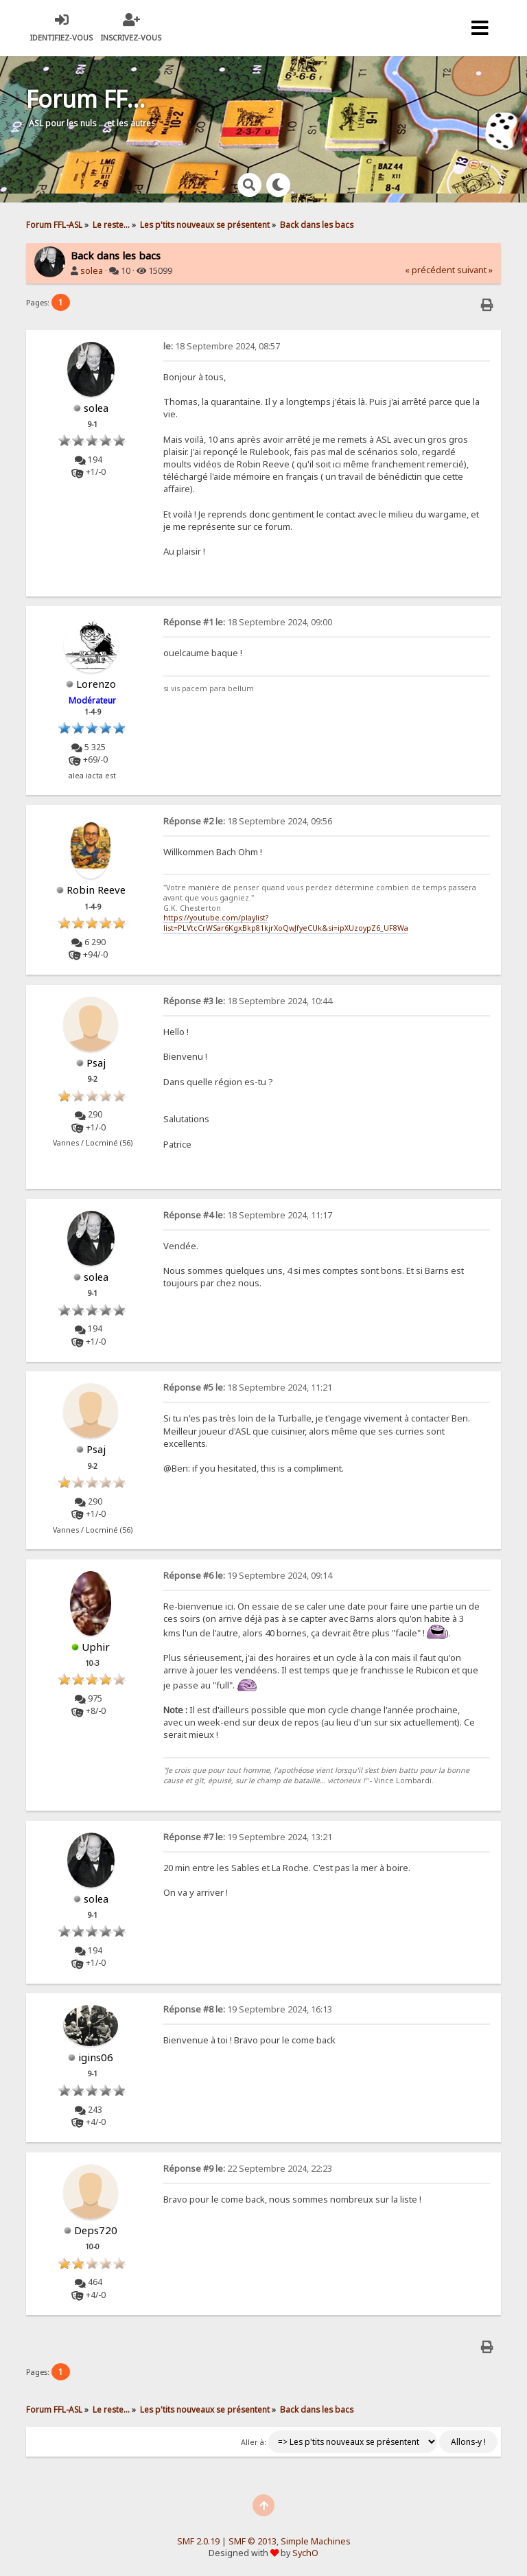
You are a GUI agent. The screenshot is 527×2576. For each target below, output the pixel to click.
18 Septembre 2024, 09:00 (247, 622)
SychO (305, 2553)
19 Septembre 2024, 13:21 (247, 1837)
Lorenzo (96, 684)
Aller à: (253, 2442)
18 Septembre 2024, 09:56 (247, 821)
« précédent (430, 270)
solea (91, 271)
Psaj (96, 1062)
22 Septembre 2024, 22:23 (247, 2168)
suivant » (475, 270)
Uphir (96, 1646)
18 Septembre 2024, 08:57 (221, 346)
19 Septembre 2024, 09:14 (247, 1575)
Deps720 (95, 2230)
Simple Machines (316, 2541)
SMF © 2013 (253, 2541)
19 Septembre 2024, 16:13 (247, 2009)
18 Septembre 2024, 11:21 (247, 1387)
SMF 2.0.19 (198, 2541)
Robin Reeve (96, 889)
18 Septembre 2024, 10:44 (247, 1001)
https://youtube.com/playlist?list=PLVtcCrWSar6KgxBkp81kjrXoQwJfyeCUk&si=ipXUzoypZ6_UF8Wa (285, 923)
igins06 (95, 2057)
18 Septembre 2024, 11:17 (247, 1215)
